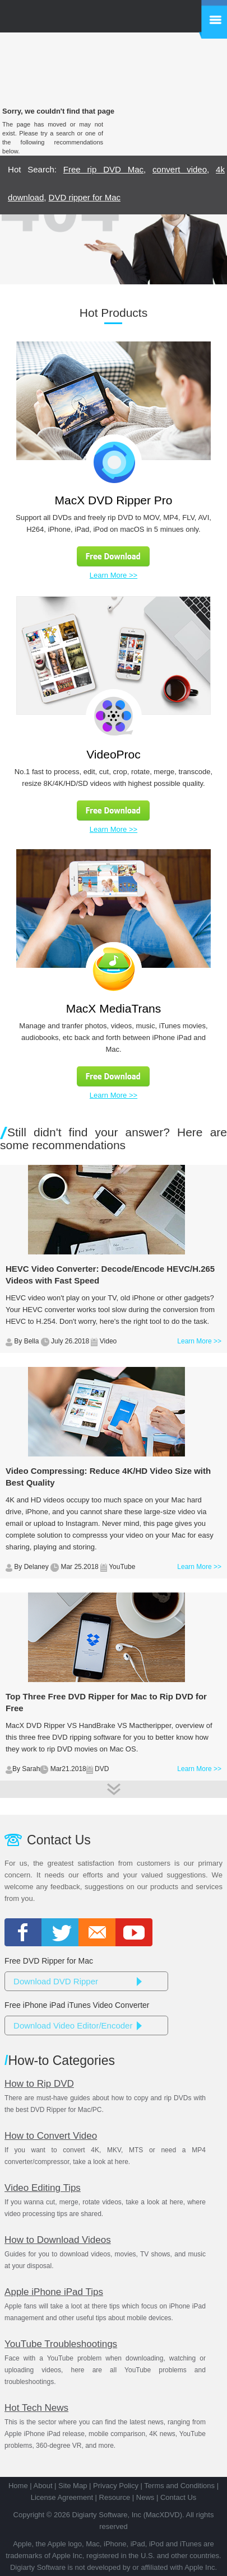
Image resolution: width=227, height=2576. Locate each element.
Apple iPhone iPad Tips (53, 2292)
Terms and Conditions (179, 2485)
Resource (115, 2497)
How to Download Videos (57, 2240)
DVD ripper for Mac (85, 197)
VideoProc (113, 754)
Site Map (72, 2485)
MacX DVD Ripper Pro (113, 500)
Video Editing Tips (42, 2187)
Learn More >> (113, 575)
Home (18, 2485)
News (145, 2497)
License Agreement (62, 2497)
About (43, 2485)
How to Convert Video (50, 2135)
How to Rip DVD (39, 2083)
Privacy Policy (115, 2485)
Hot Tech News (36, 2407)
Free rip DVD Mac (103, 169)
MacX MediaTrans (113, 1008)
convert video (179, 169)
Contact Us (178, 2497)
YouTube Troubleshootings (60, 2344)
